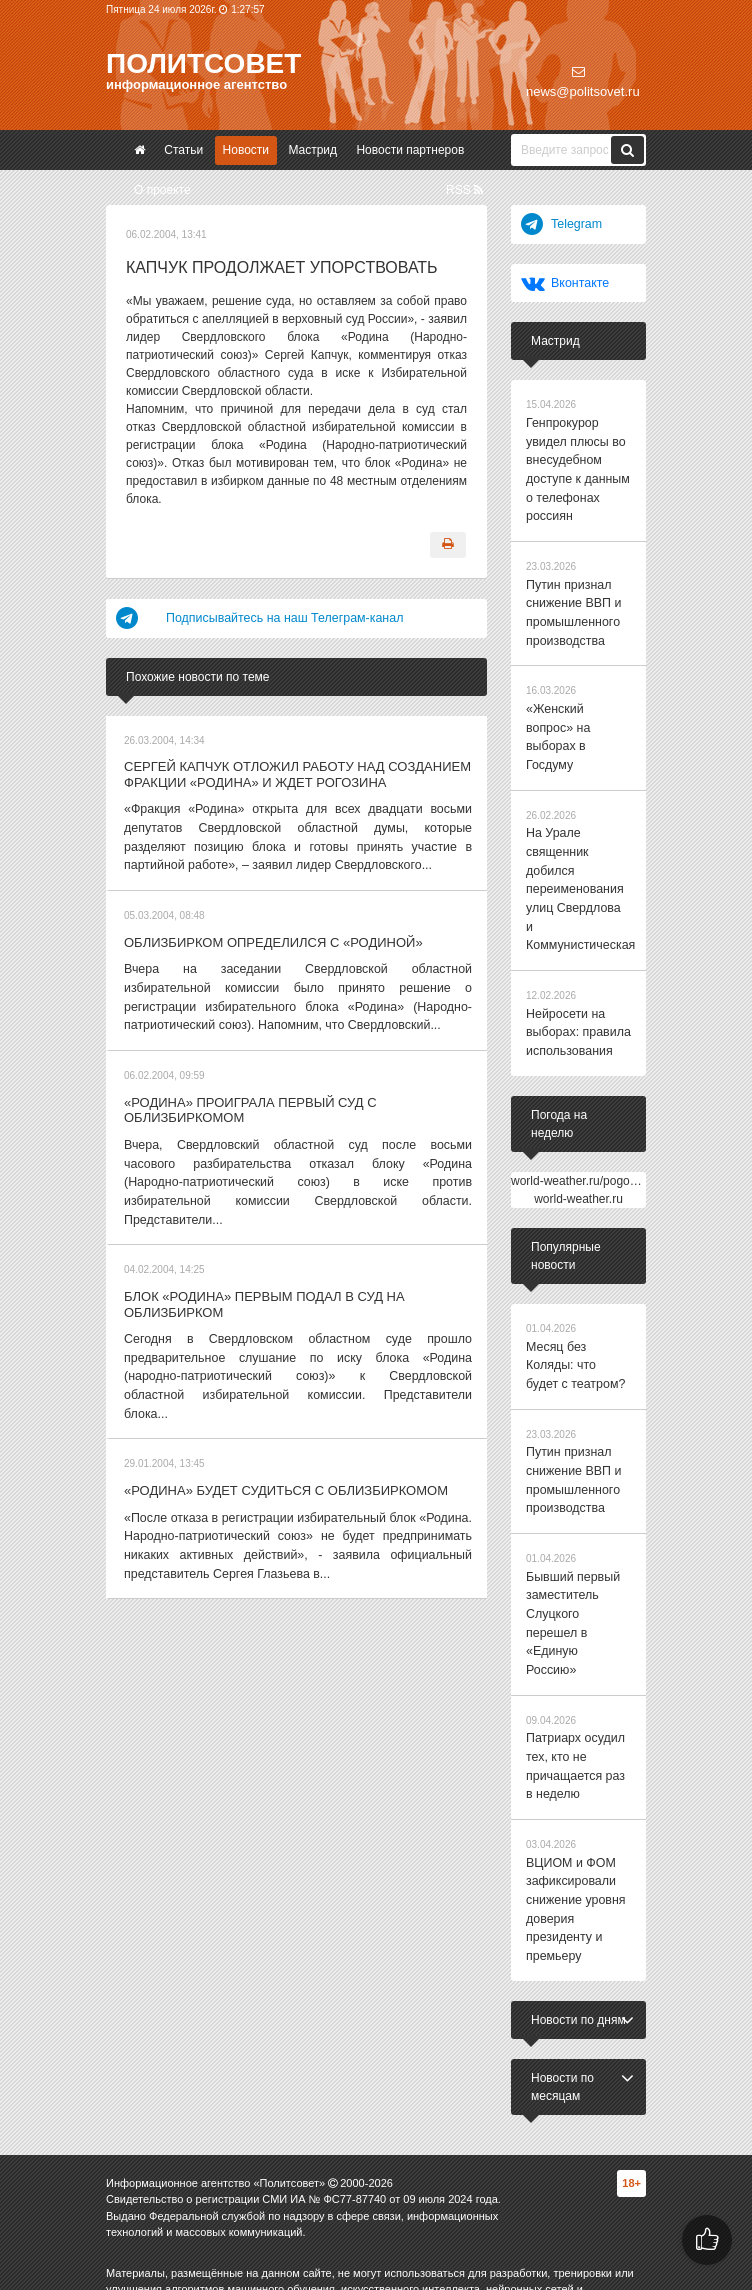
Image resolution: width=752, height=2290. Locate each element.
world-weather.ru (578, 1142)
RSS (464, 190)
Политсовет (203, 63)
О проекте (162, 190)
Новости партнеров (410, 150)
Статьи (183, 150)
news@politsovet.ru (583, 82)
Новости (246, 150)
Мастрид (312, 150)
